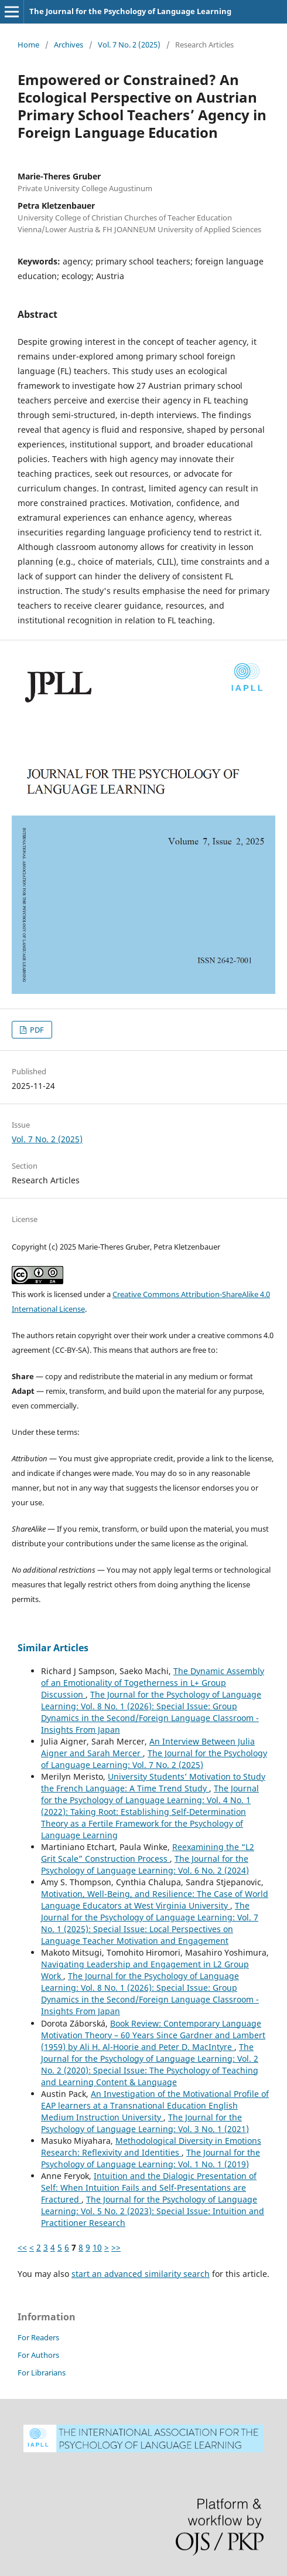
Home (28, 44)
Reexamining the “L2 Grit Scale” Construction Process (147, 1852)
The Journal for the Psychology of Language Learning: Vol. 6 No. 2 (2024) (145, 1864)
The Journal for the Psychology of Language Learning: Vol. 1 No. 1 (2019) (150, 2158)
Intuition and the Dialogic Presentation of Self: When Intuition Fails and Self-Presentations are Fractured (149, 2187)
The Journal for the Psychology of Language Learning (130, 11)
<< (22, 2247)
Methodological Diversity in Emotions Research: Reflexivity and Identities (151, 2146)
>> (116, 2247)
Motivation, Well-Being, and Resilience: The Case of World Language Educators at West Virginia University (154, 1899)
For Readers (38, 2337)
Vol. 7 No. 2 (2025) (129, 44)
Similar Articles (53, 1647)
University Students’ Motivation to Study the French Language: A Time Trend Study (153, 1782)
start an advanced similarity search (140, 2273)
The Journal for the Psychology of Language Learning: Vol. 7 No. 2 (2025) (154, 1758)
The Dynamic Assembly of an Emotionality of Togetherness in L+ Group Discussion (152, 1682)
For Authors (38, 2355)
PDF (36, 1029)
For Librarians (42, 2372)
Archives (68, 44)
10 (97, 2247)
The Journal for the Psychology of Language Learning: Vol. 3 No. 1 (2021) (145, 2123)
